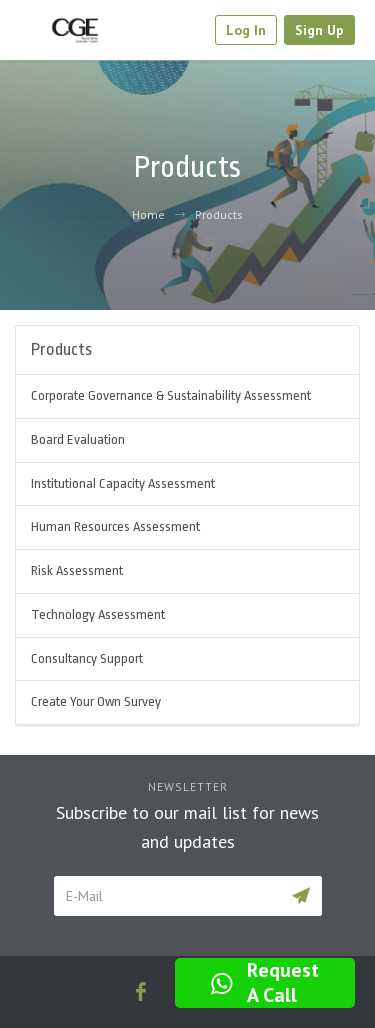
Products (219, 214)
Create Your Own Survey (96, 701)
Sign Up (319, 30)
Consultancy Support (87, 658)
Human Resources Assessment (115, 526)
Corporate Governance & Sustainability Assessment (171, 395)
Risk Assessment (77, 570)
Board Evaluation (78, 439)
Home (148, 214)
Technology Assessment (98, 614)
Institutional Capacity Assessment (123, 483)
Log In (246, 30)
